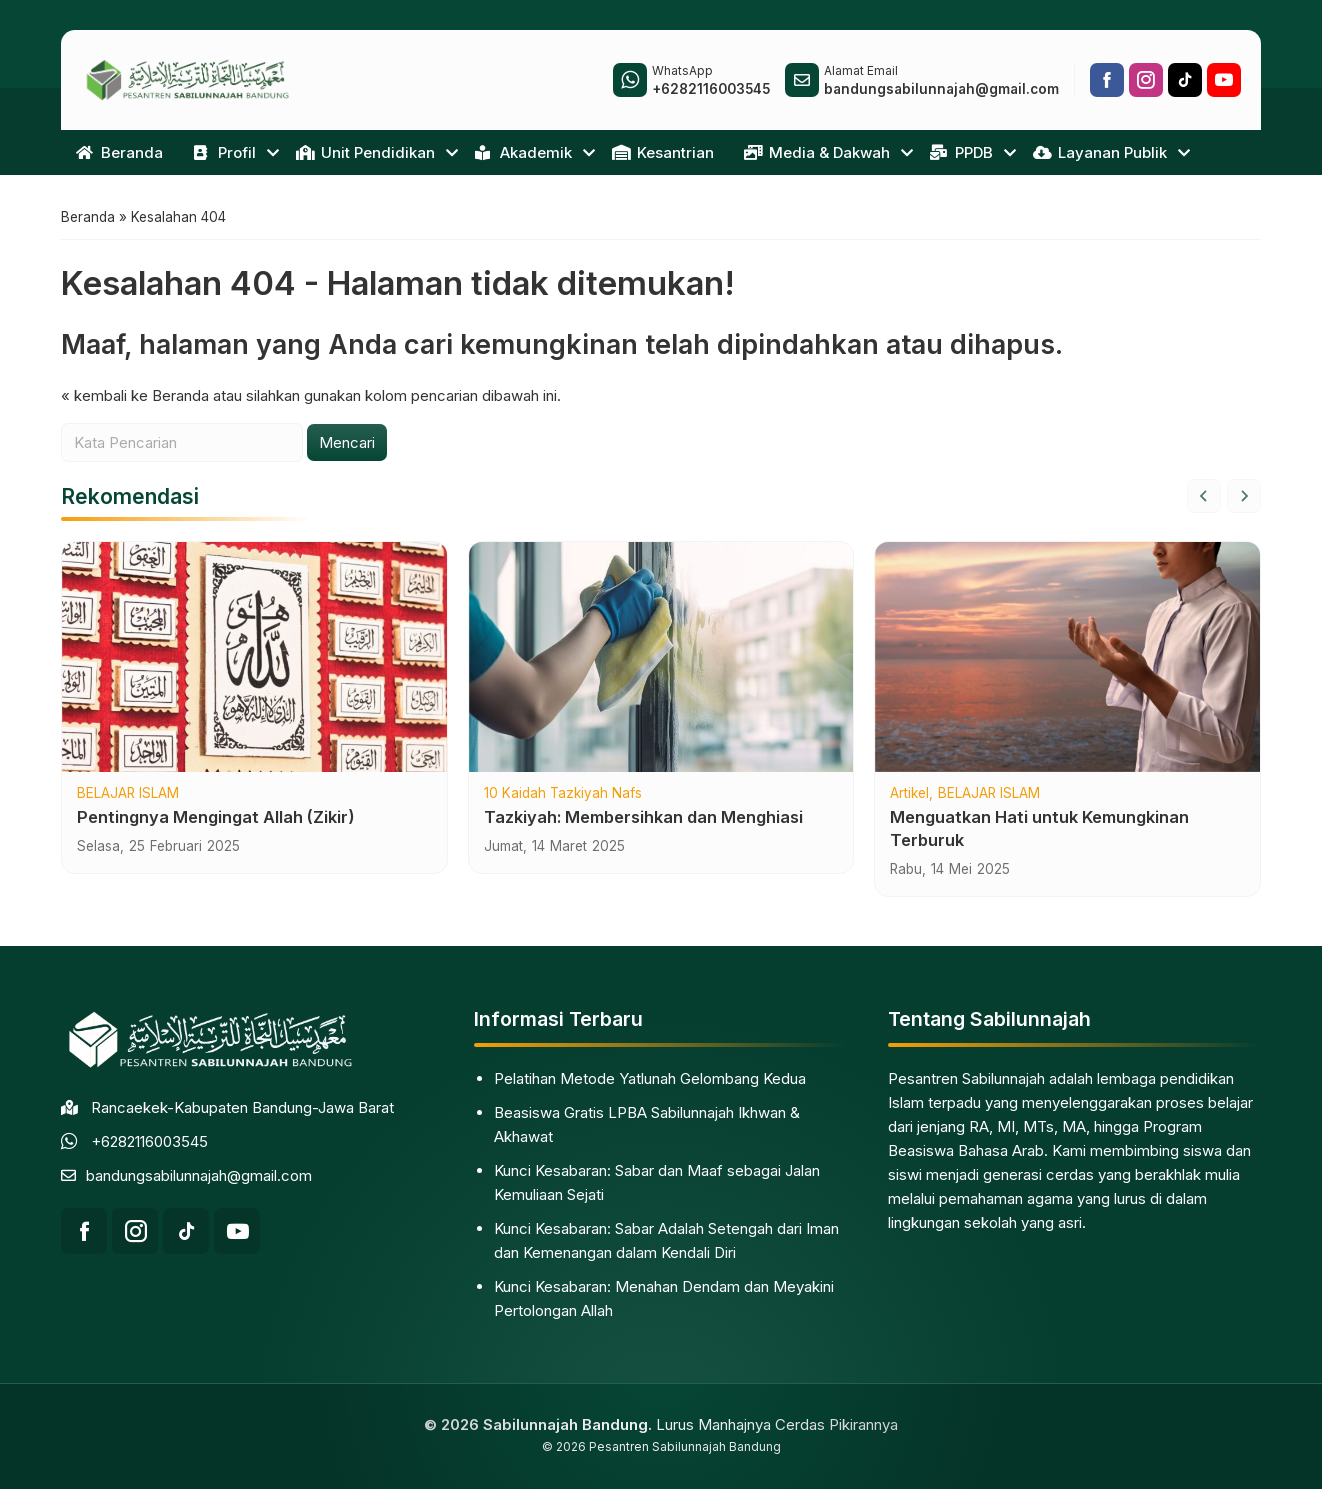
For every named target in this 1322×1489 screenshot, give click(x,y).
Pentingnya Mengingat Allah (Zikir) (216, 818)
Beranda (119, 152)
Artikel (909, 796)
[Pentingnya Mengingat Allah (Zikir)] (254, 659)
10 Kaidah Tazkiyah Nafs (563, 796)
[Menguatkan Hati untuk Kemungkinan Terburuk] (1067, 659)
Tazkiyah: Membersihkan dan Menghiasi (643, 818)
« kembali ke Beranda (135, 396)
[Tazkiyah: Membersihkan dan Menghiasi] (661, 659)
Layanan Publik (1100, 152)
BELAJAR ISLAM (128, 796)
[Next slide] (1244, 498)
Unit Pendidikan (365, 152)
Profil (224, 152)
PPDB (961, 152)
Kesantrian (663, 152)
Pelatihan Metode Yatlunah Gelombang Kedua (650, 1078)
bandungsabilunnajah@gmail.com (199, 1175)
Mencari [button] (347, 443)
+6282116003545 (149, 1141)
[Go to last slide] (1204, 498)
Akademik (523, 152)
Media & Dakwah (817, 152)
